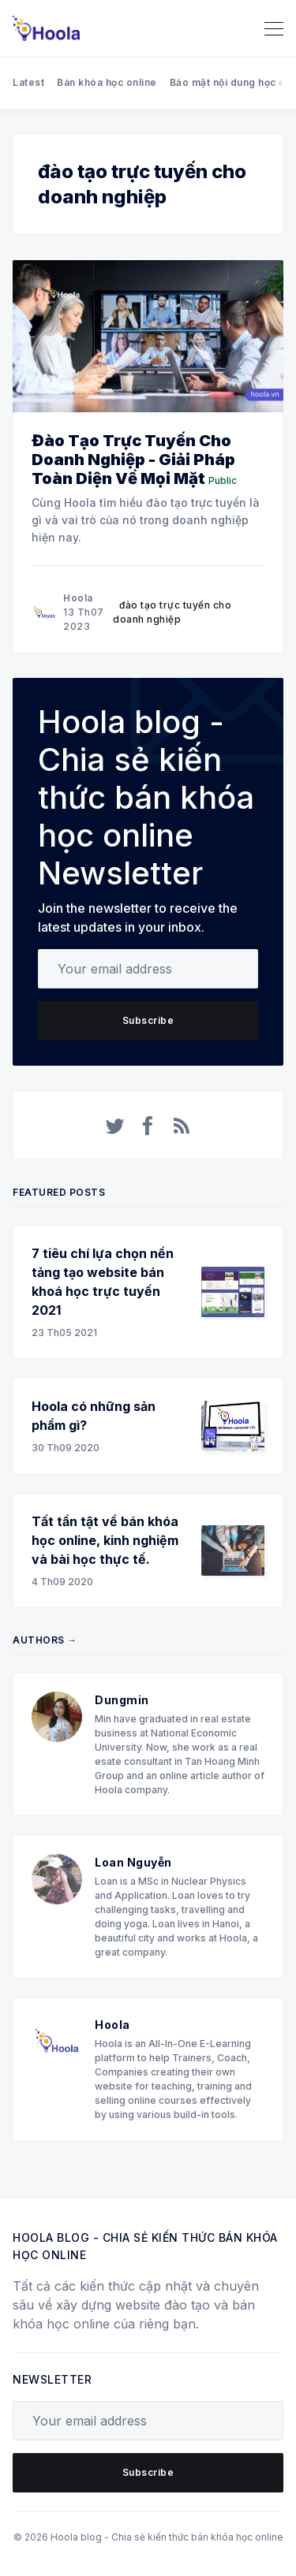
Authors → (45, 1640)
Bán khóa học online (107, 82)
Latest (28, 82)
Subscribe (148, 1020)
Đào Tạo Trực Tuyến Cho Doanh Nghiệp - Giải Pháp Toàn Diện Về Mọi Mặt (133, 459)
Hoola (78, 598)
